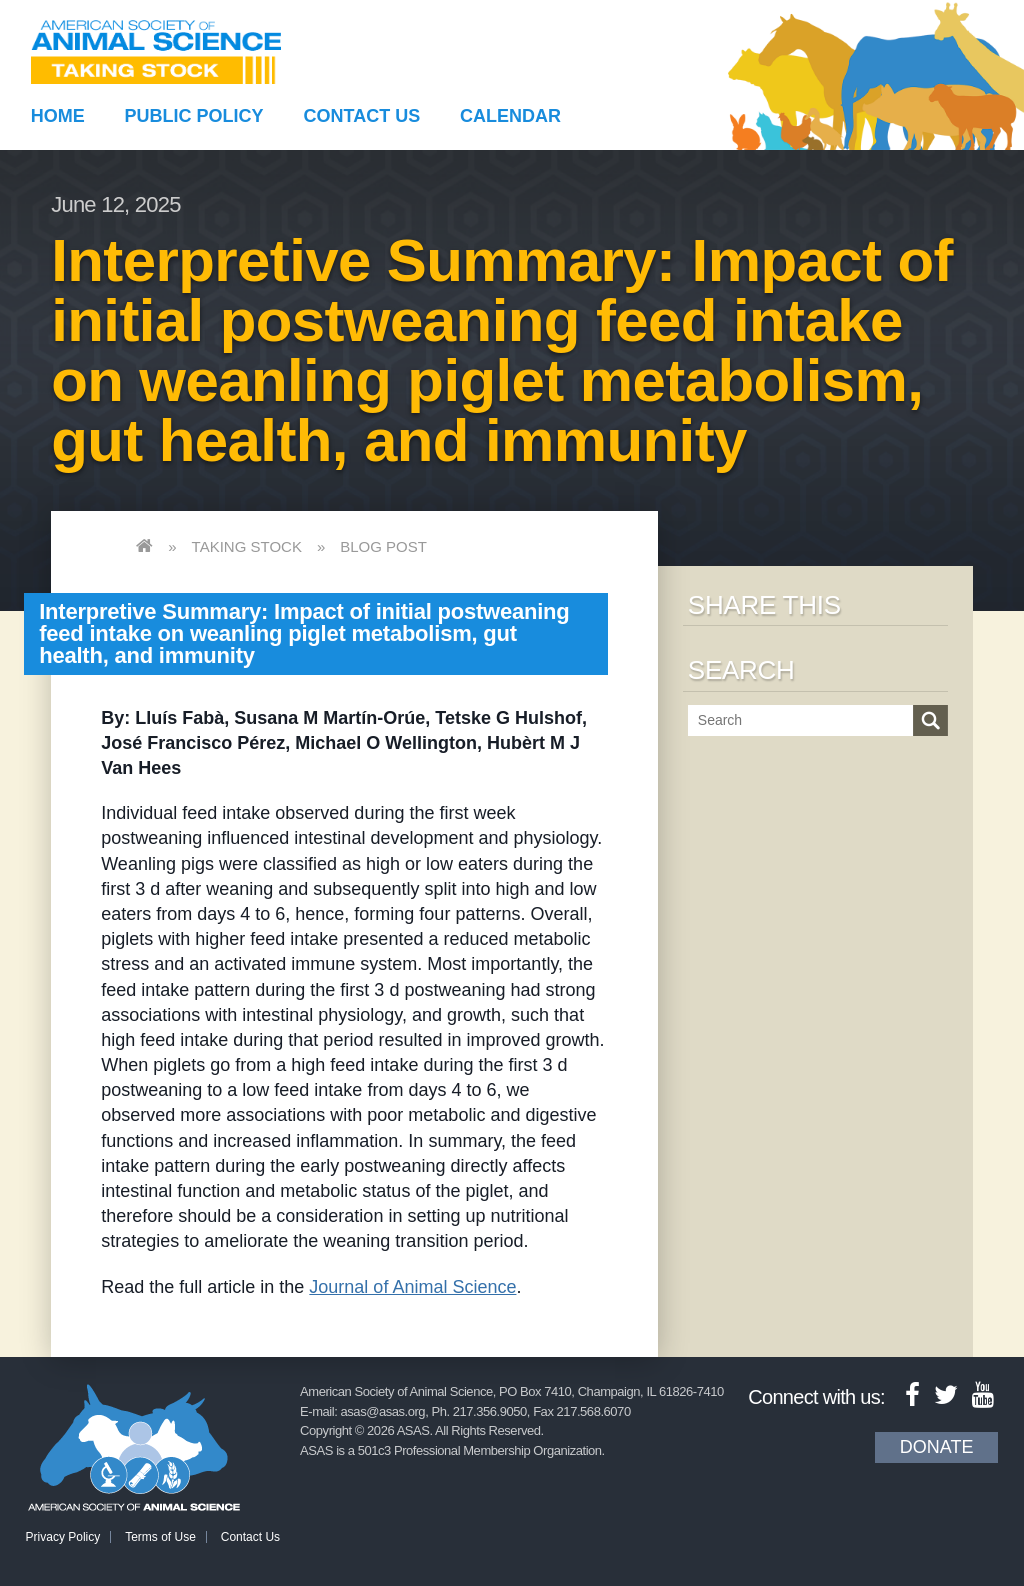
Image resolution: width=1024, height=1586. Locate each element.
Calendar (510, 116)
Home (58, 116)
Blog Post (383, 546)
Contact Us (362, 116)
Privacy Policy (63, 1537)
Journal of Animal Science (412, 1287)
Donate (937, 1447)
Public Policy (194, 116)
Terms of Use (160, 1537)
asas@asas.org (383, 1411)
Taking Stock (247, 546)
